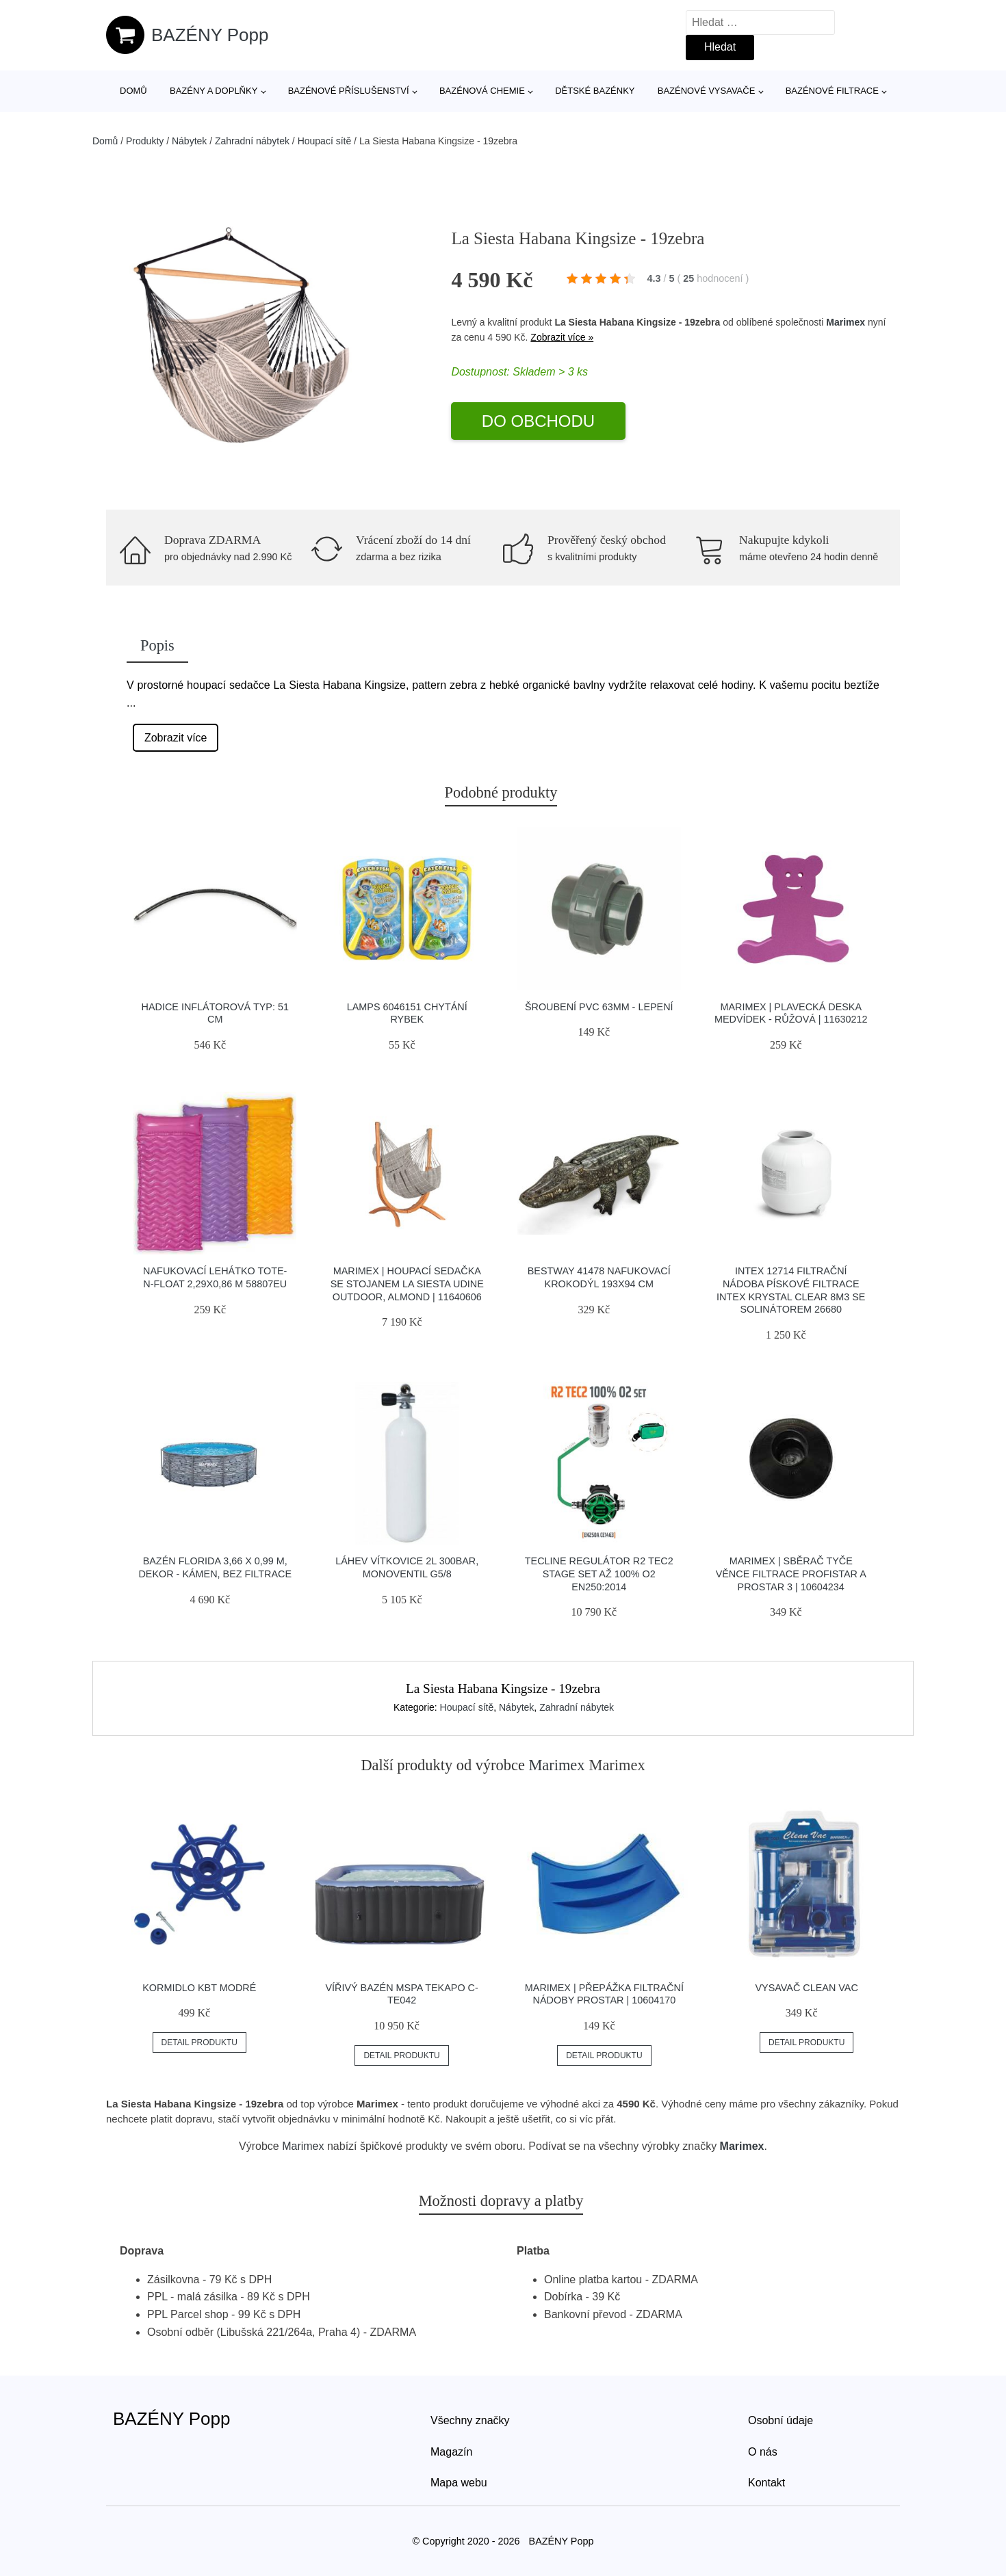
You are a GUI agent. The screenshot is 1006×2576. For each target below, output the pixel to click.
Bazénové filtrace (832, 91)
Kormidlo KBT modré (199, 1987)
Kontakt (766, 2482)
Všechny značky (470, 2420)
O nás (762, 2452)
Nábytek (189, 140)
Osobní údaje (780, 2420)
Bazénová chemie (482, 91)
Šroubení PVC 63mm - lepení (599, 1006)
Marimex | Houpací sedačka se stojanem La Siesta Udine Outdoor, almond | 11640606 (407, 1283)
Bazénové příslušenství (348, 91)
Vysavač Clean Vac (807, 1987)
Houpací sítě (325, 140)
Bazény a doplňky (213, 91)
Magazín (451, 2452)
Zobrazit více (175, 738)
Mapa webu (458, 2482)
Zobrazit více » (561, 337)
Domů (133, 91)
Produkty (145, 140)
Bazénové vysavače (707, 91)
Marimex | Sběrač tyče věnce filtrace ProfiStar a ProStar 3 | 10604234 (791, 1573)
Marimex (845, 322)
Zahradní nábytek (252, 140)
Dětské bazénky (594, 91)
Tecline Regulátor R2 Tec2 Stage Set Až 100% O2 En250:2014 (599, 1573)
